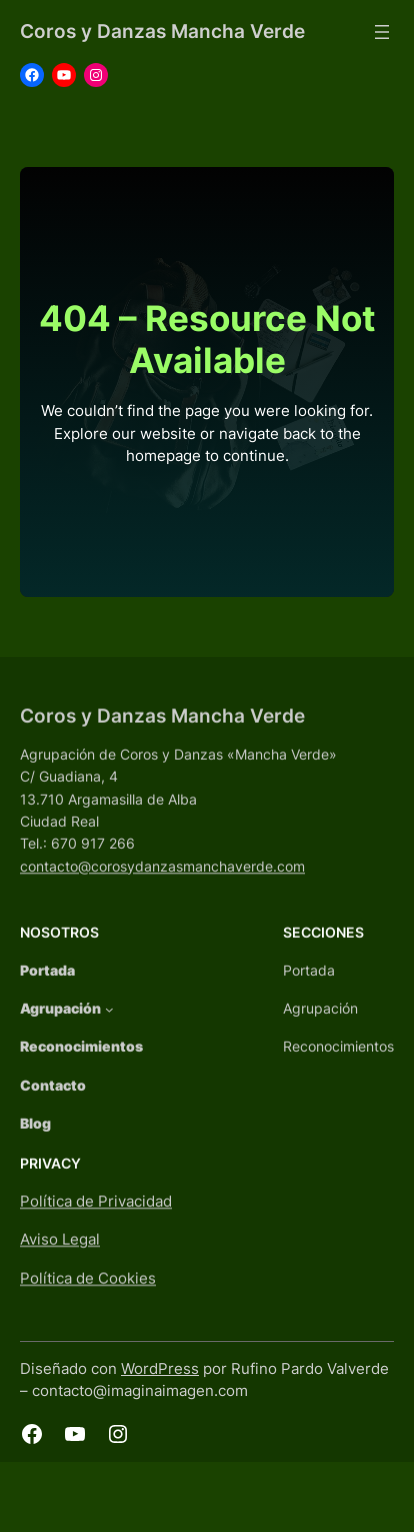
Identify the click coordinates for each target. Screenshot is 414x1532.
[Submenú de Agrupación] (109, 1026)
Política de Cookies (88, 1296)
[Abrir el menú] (382, 32)
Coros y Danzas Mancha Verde (162, 31)
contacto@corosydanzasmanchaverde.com (162, 883)
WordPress (160, 1369)
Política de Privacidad (96, 1219)
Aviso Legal (60, 1258)
